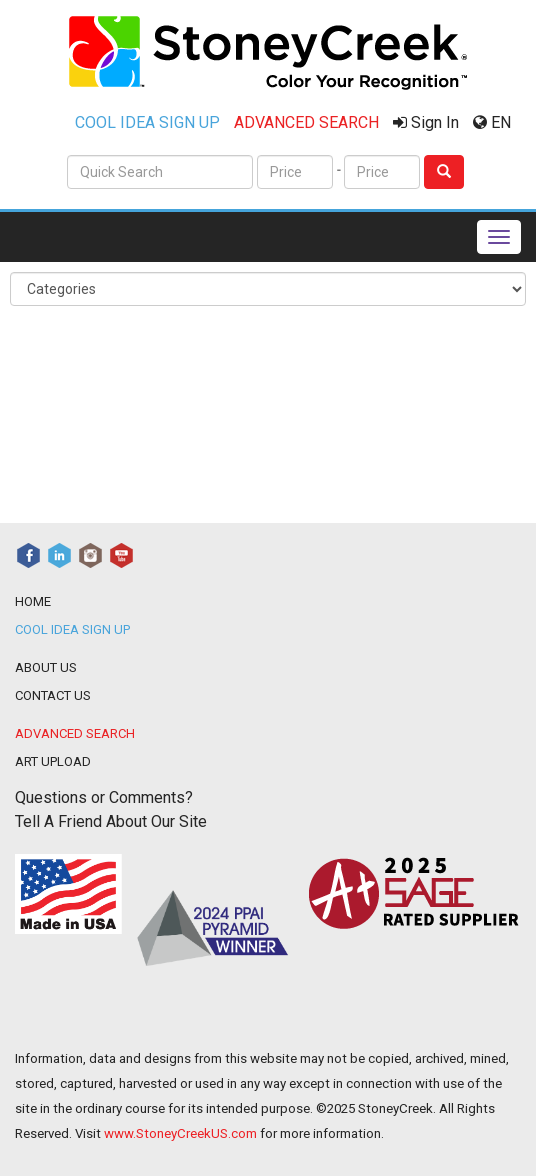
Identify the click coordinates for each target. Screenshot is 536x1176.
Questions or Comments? (104, 797)
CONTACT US (53, 695)
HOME (33, 601)
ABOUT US (46, 667)
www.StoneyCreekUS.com (180, 1133)
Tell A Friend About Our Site (111, 821)
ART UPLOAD (53, 761)
